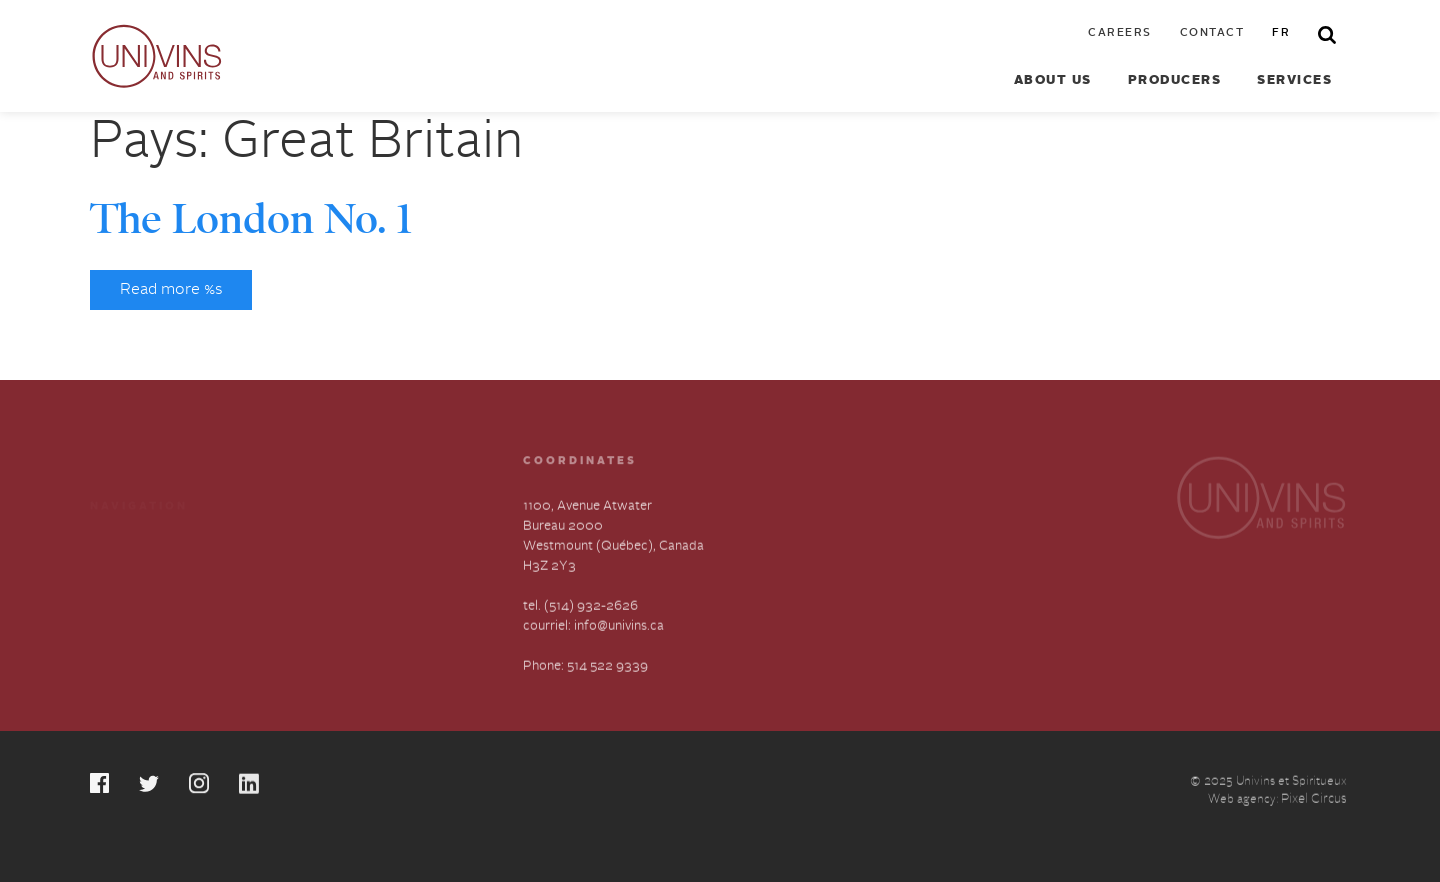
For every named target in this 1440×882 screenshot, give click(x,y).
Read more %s (171, 290)
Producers (1175, 80)
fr (1281, 33)
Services (1294, 80)
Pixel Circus (1314, 800)
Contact (1212, 33)
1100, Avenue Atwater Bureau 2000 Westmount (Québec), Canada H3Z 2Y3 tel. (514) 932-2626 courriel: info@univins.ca (613, 566)
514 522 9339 (607, 666)
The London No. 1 (251, 219)
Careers (1120, 33)
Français (115, 638)
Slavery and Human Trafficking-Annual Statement (377, 592)
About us (1053, 80)
